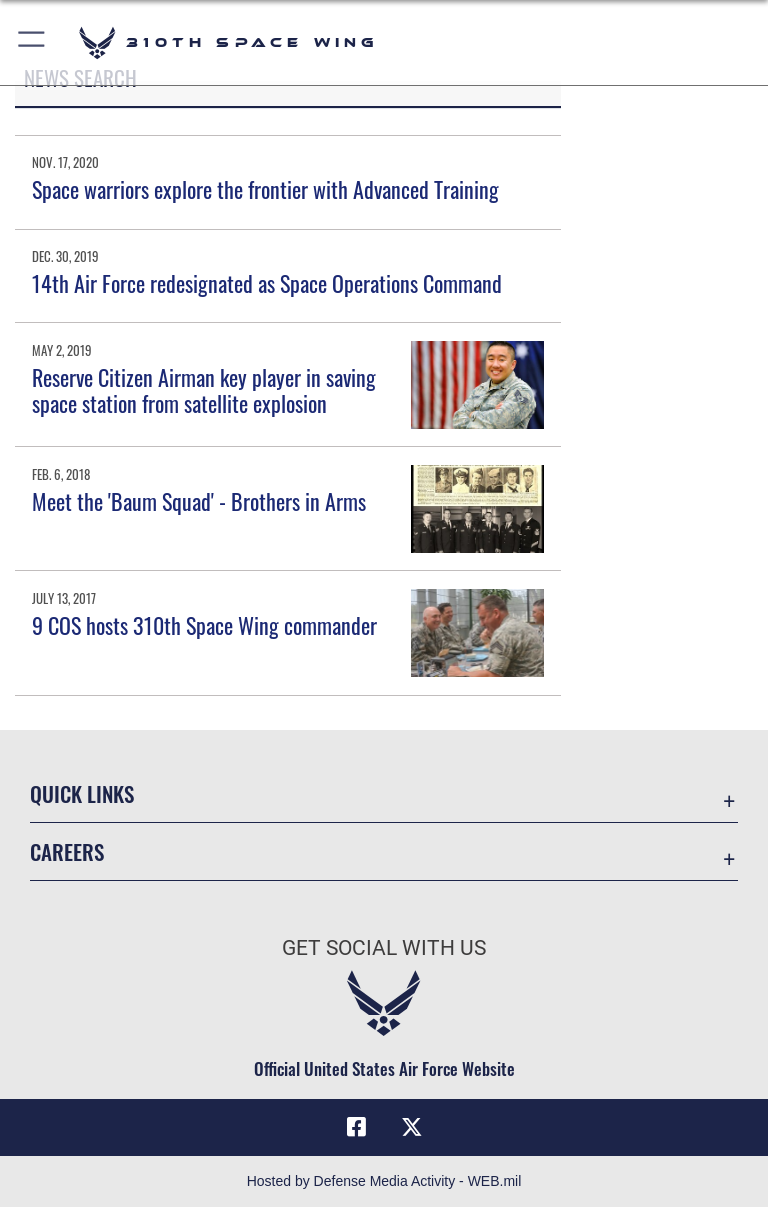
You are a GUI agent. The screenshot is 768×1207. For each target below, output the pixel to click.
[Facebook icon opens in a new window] (356, 1127)
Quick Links (82, 793)
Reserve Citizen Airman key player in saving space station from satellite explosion (204, 390)
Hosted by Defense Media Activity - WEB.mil (384, 1181)
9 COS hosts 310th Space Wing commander (204, 625)
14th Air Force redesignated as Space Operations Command (267, 283)
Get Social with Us (384, 948)
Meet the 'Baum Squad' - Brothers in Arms (199, 501)
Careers (67, 851)
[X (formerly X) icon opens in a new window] (412, 1127)
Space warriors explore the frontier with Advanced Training (265, 189)
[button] (32, 42)
